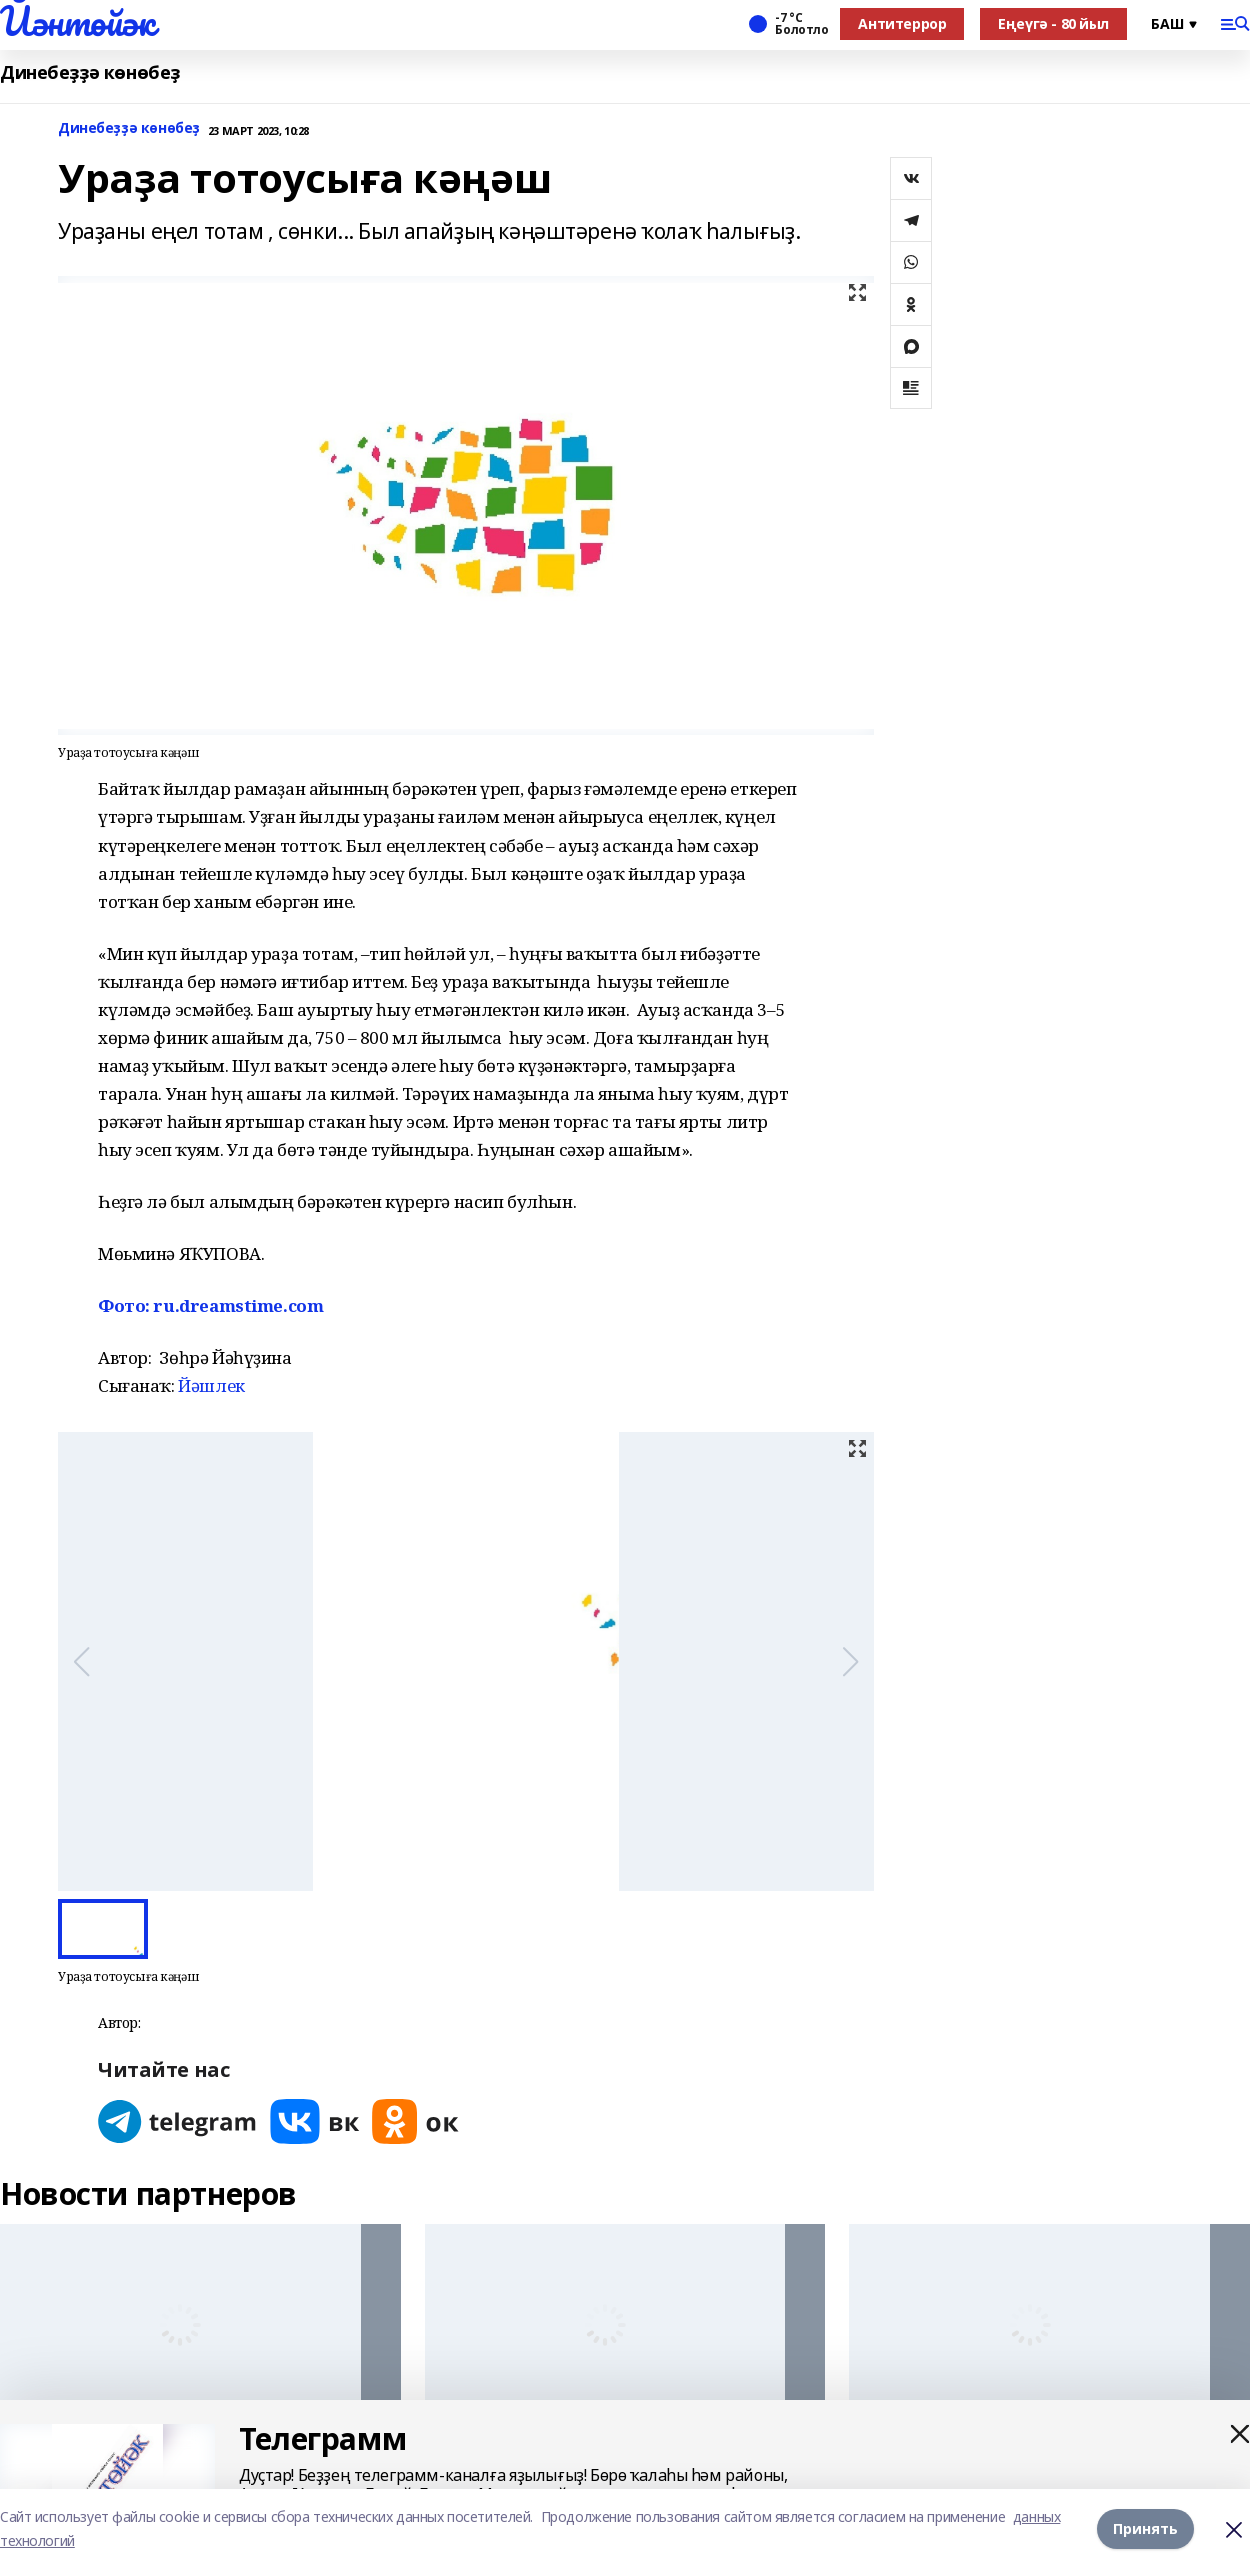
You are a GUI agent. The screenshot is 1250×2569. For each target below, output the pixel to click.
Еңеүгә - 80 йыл (1053, 23)
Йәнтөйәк (77, 21)
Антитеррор (902, 23)
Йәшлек (211, 1385)
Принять (1145, 2528)
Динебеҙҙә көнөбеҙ (90, 72)
